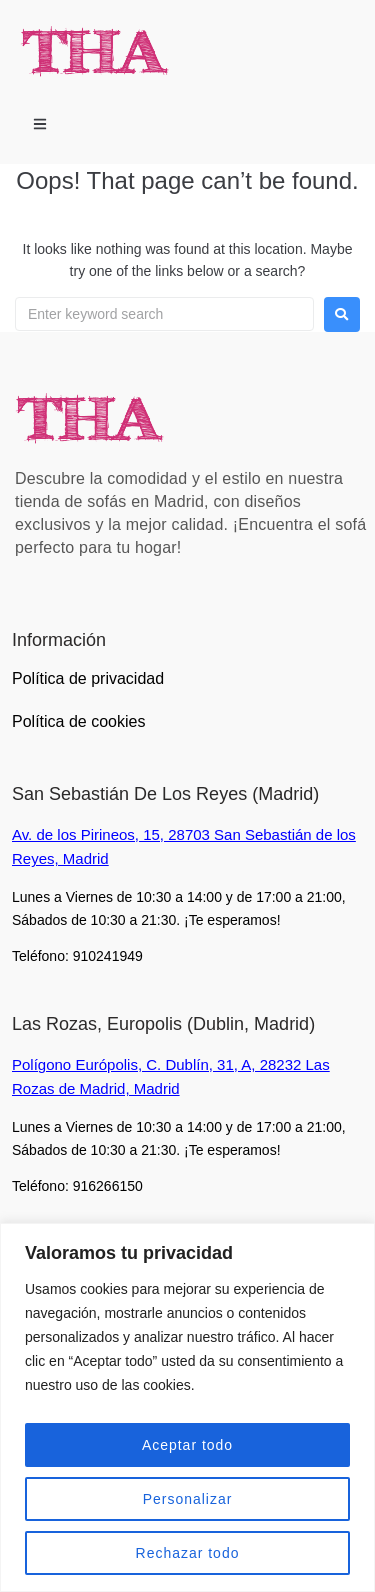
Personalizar (188, 1499)
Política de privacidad (88, 678)
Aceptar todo (187, 1445)
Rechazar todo (187, 1553)
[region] (187, 1407)
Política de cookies (78, 721)
